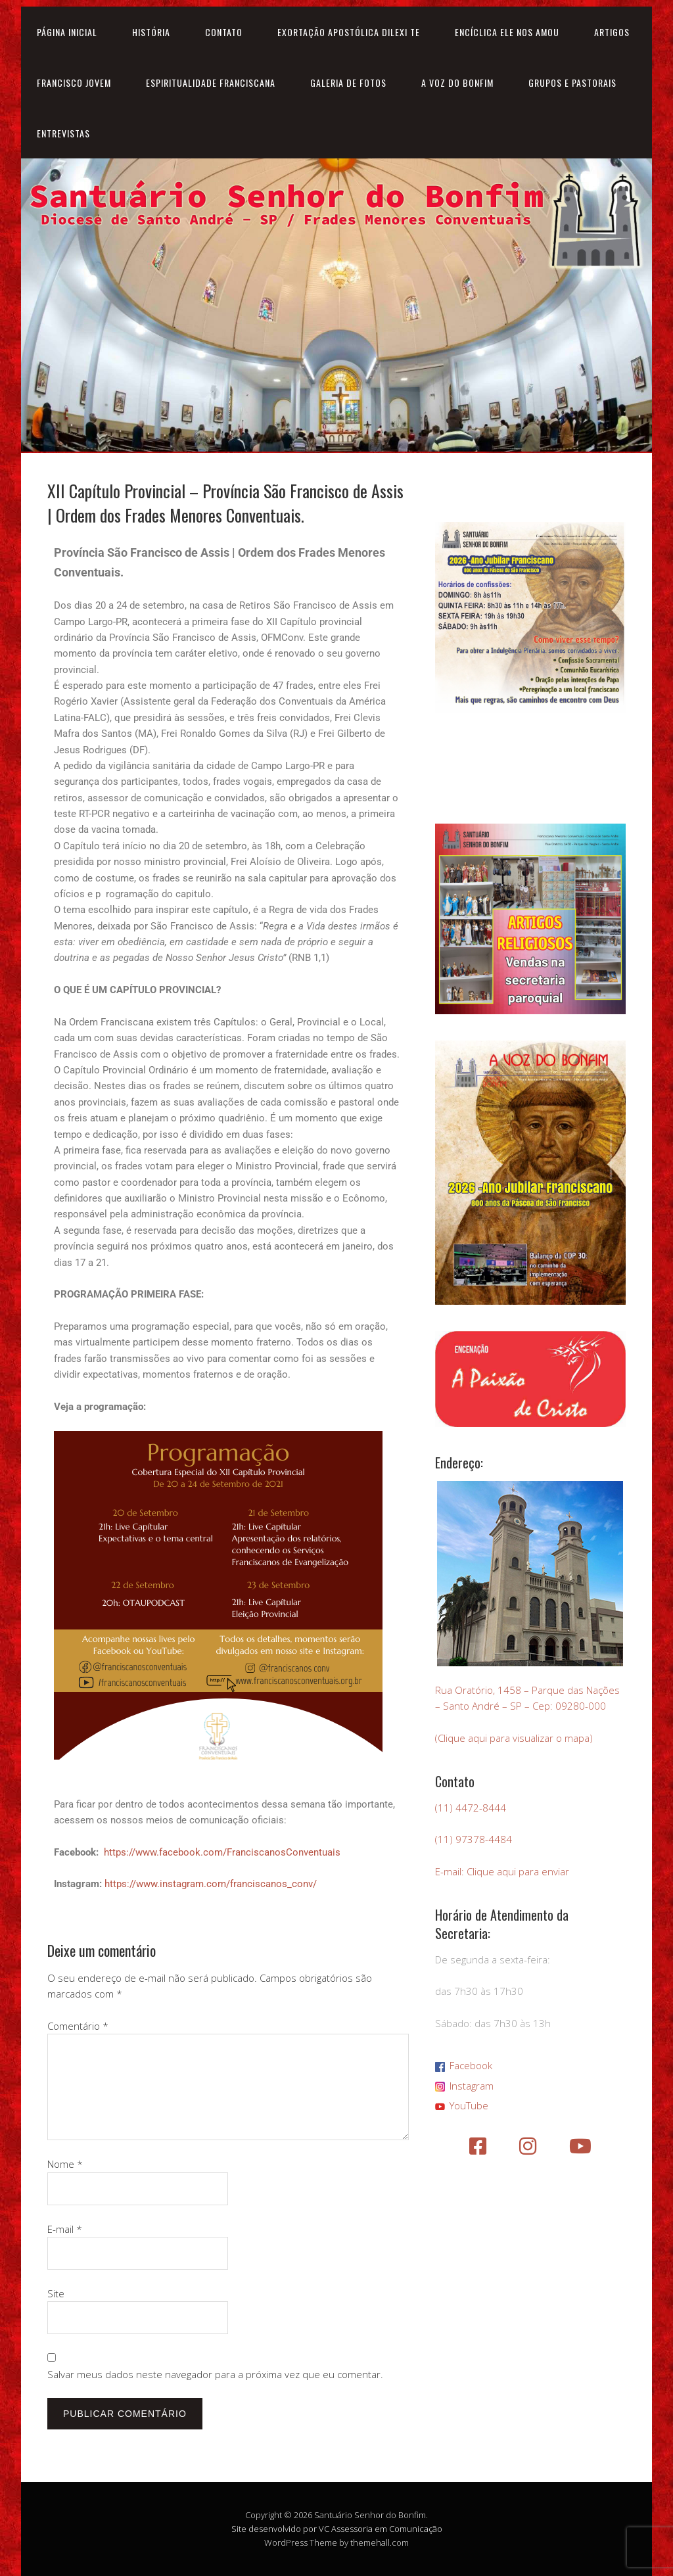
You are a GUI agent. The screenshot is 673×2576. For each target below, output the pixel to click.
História (151, 32)
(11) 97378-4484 (473, 1839)
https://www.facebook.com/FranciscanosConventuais (222, 1852)
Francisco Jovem (74, 82)
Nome (65, 2163)
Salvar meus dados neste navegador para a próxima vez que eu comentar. (215, 2374)
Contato (224, 32)
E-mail (64, 2229)
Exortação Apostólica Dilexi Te (348, 32)
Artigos (612, 32)
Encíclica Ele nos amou (507, 32)
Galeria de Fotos (348, 82)
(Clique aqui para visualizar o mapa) (514, 1738)
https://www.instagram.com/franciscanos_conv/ (210, 1884)
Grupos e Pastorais (572, 82)
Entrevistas (63, 133)
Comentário (77, 2025)
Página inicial (67, 32)
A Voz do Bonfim (457, 82)
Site (55, 2293)
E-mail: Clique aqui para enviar (502, 1871)
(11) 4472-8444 (470, 1807)
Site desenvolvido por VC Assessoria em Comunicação (336, 2529)
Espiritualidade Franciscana (210, 82)
